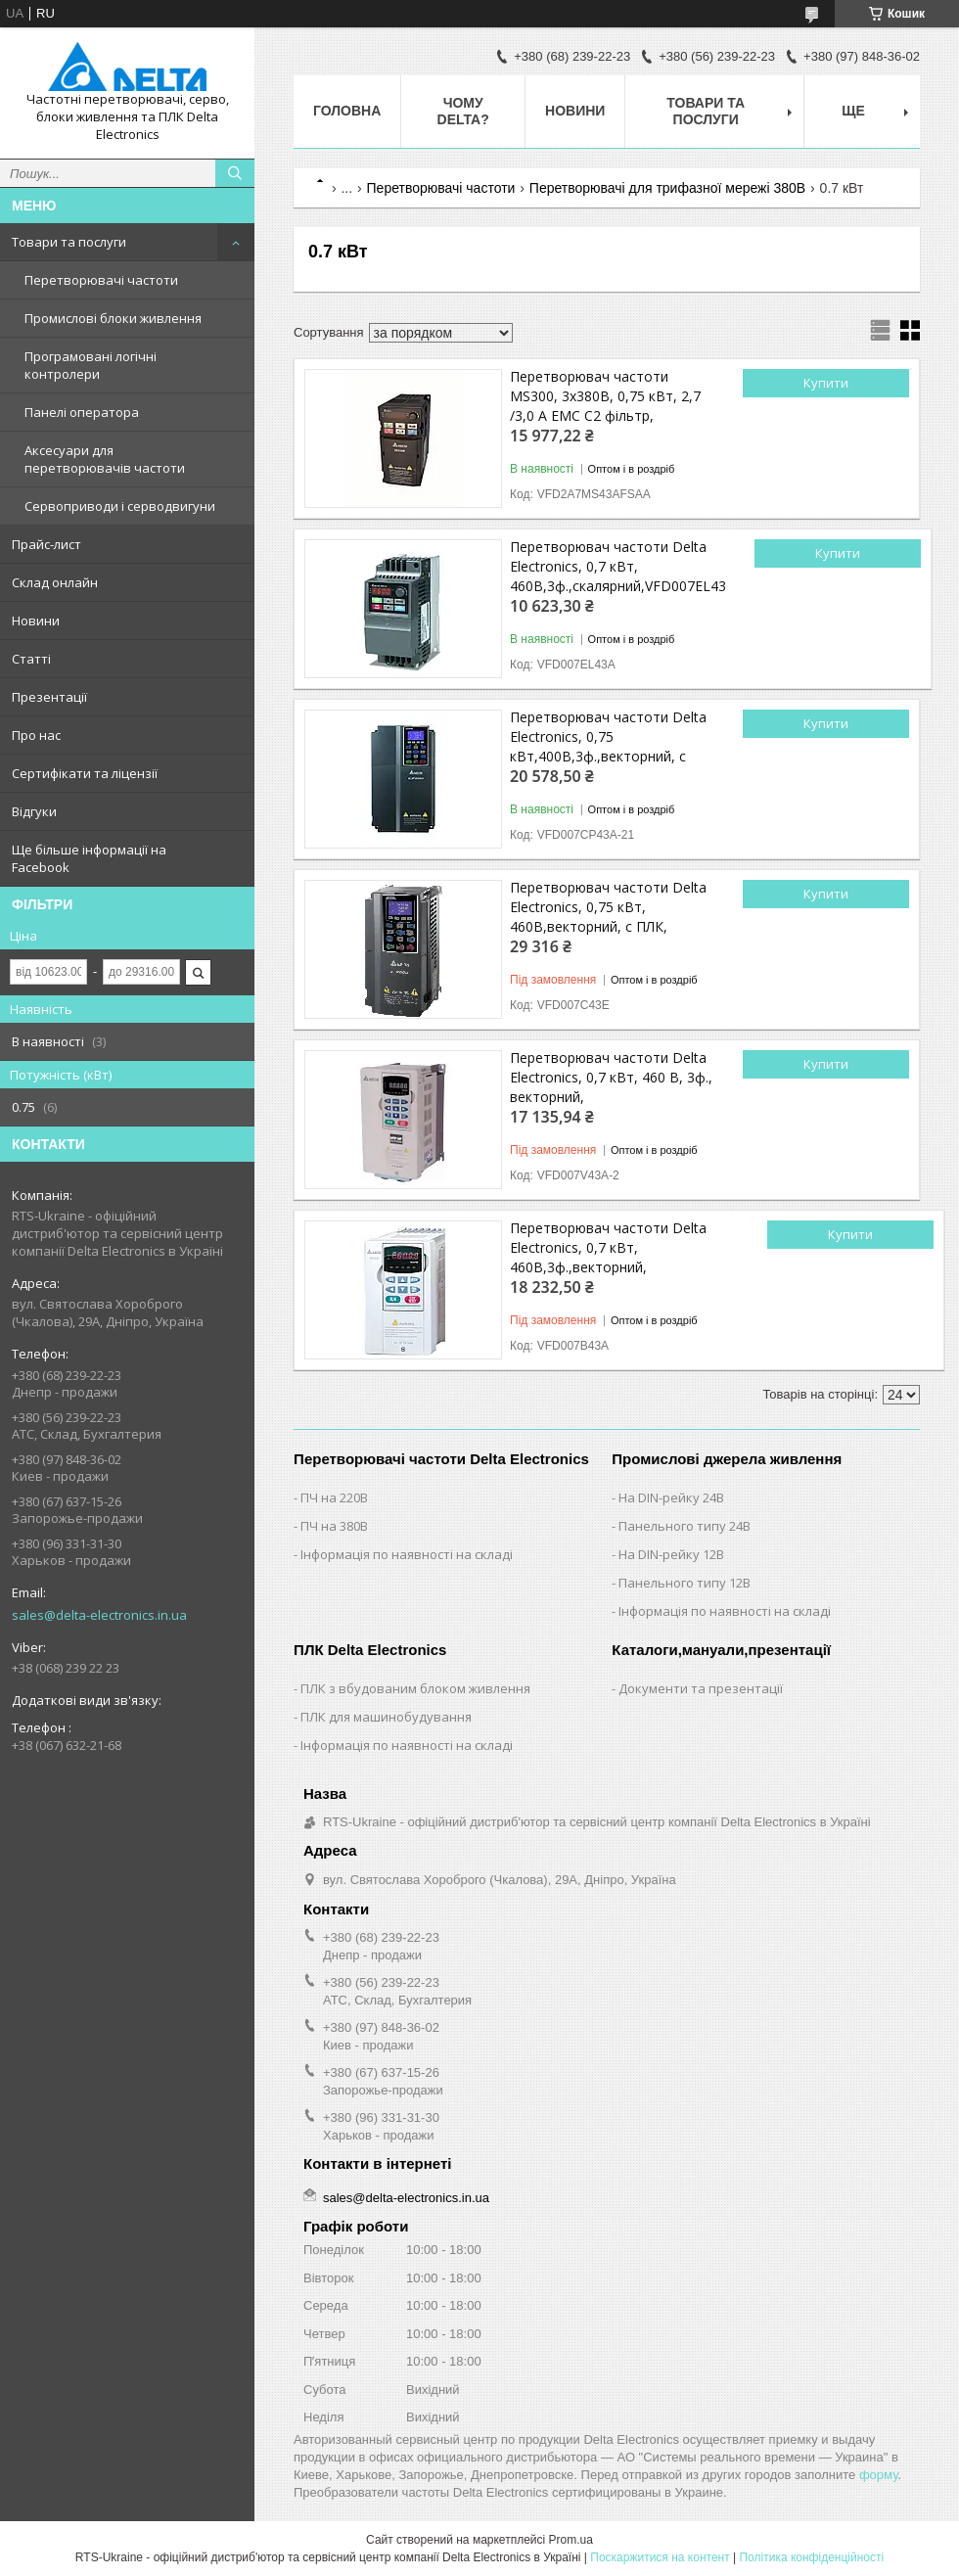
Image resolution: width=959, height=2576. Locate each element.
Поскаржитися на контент (659, 2557)
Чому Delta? (463, 111)
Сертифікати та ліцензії (85, 773)
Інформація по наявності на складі (406, 1554)
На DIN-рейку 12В (671, 1554)
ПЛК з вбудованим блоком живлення (415, 1688)
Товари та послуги (69, 242)
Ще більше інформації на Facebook (89, 858)
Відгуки (34, 811)
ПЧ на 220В (334, 1497)
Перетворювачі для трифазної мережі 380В (667, 188)
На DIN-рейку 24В (671, 1497)
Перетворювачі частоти (101, 280)
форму (878, 2474)
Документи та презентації (700, 1688)
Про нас (36, 735)
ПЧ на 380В (334, 1526)
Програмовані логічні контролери (90, 365)
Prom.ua (571, 2540)
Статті (31, 658)
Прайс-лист (46, 544)
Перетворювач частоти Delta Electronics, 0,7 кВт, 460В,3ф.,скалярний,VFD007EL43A (617, 566)
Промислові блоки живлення (113, 318)
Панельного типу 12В (684, 1582)
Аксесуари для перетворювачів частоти (104, 459)
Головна (347, 110)
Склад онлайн (55, 582)
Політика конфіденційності (811, 2557)
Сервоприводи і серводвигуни (119, 506)
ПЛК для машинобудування (386, 1716)
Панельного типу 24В (684, 1526)
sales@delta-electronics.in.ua (99, 1615)
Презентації (49, 697)
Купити (825, 382)
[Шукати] (234, 173)
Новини (36, 620)
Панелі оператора (81, 412)
